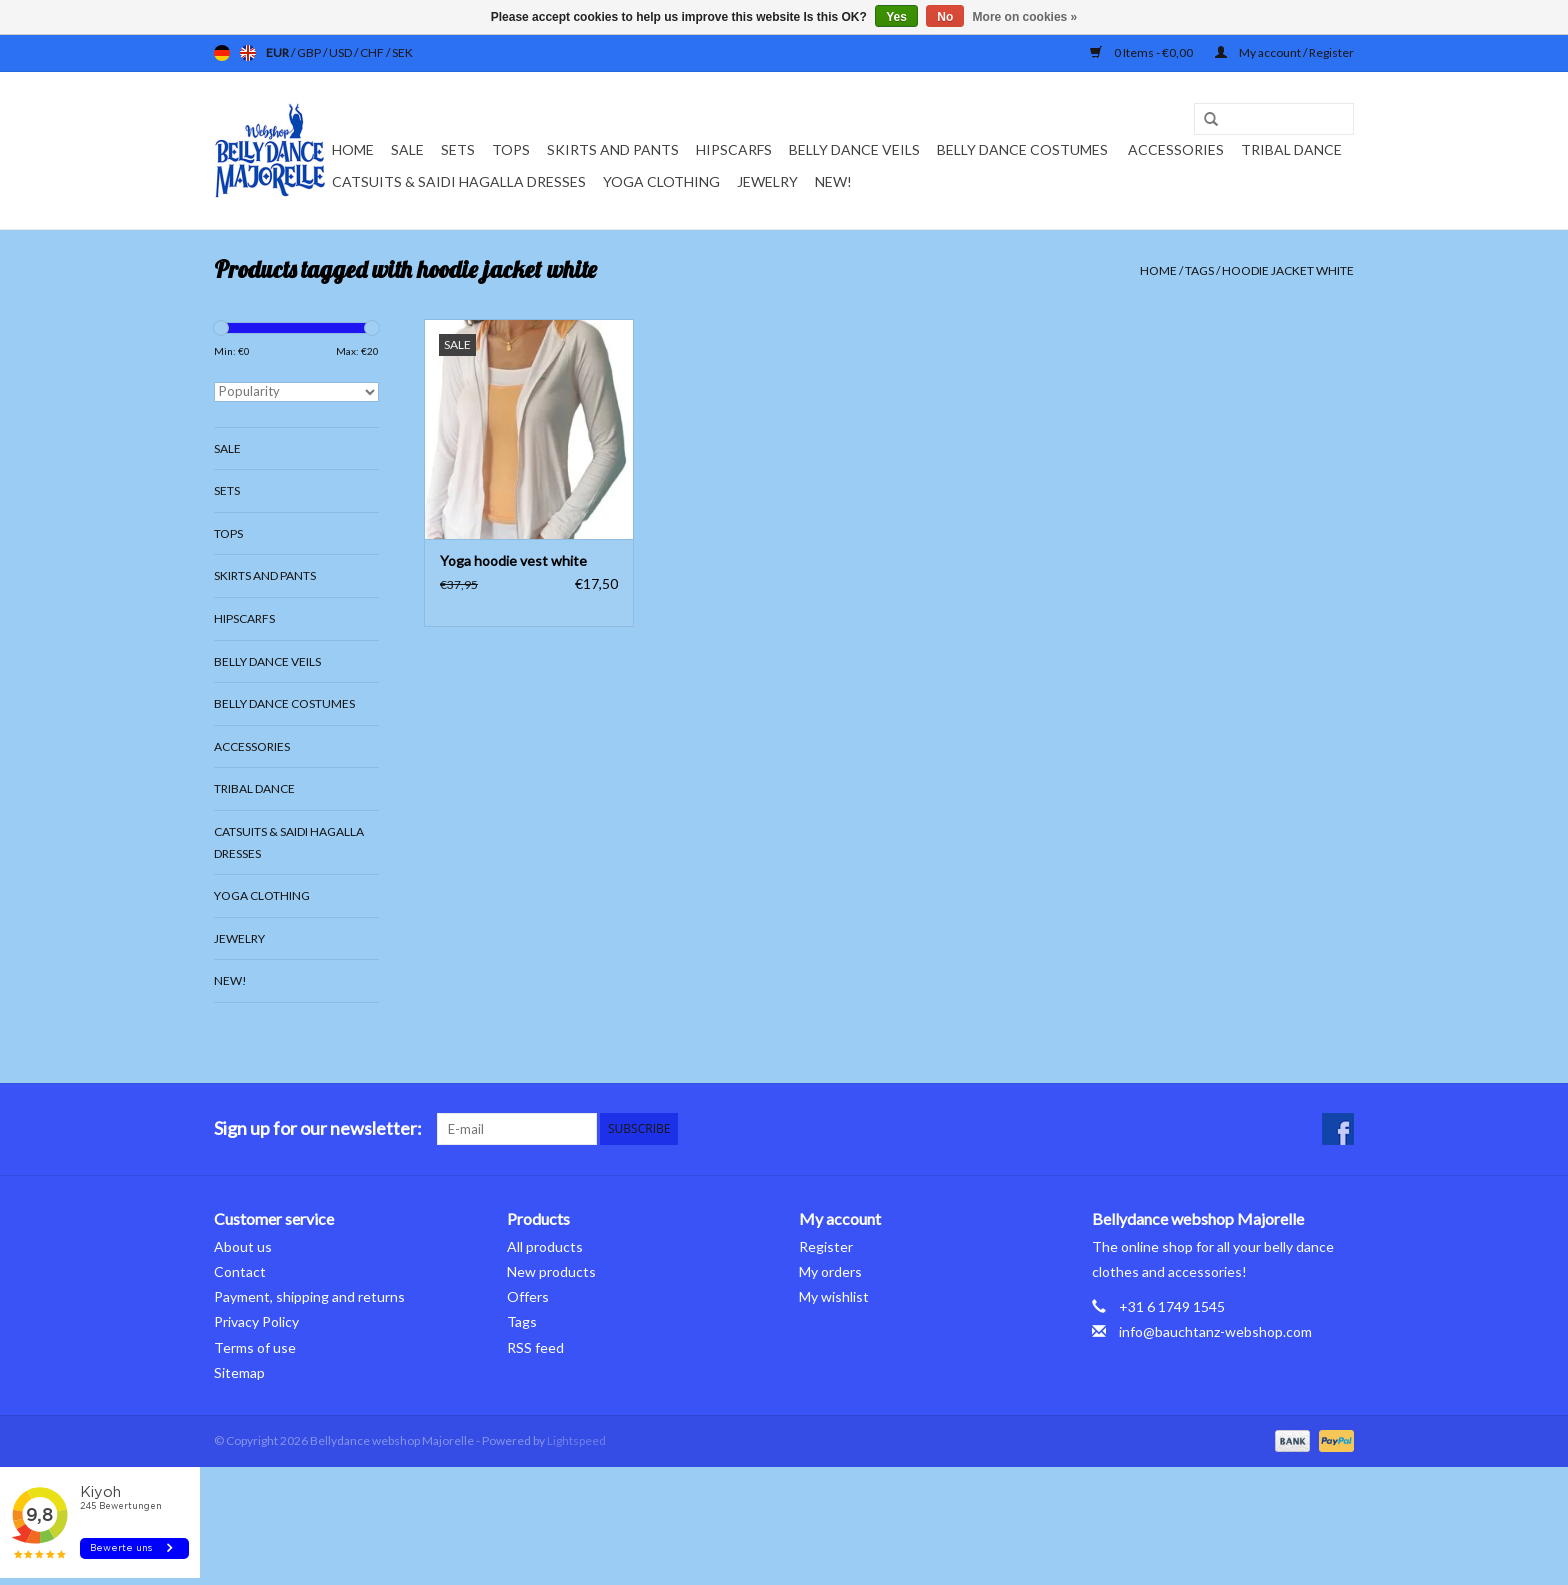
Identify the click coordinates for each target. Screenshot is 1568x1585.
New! (833, 181)
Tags (1199, 270)
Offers (528, 1296)
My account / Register (1284, 52)
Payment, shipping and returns (309, 1296)
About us (243, 1246)
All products (545, 1246)
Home (353, 149)
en (248, 53)
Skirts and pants (613, 149)
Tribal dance (1291, 149)
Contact (240, 1271)
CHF (373, 52)
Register (826, 1246)
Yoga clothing (661, 181)
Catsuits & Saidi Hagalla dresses (459, 181)
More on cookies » (1025, 17)
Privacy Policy (256, 1321)
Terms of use (255, 1347)
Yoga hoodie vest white (513, 560)
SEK (402, 52)
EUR (278, 52)
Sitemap (239, 1372)
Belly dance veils (854, 149)
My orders (830, 1271)
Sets (458, 149)
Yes (896, 17)
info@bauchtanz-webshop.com (1215, 1331)
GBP (310, 52)
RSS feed (535, 1347)
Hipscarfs (734, 149)
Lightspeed (576, 1440)
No (945, 17)
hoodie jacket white (1288, 270)
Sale (407, 149)
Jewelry (767, 181)
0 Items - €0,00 (1142, 52)
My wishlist (834, 1296)
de (222, 53)
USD (341, 52)
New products (551, 1271)
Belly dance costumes (1024, 149)
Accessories (1176, 149)
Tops (511, 149)
